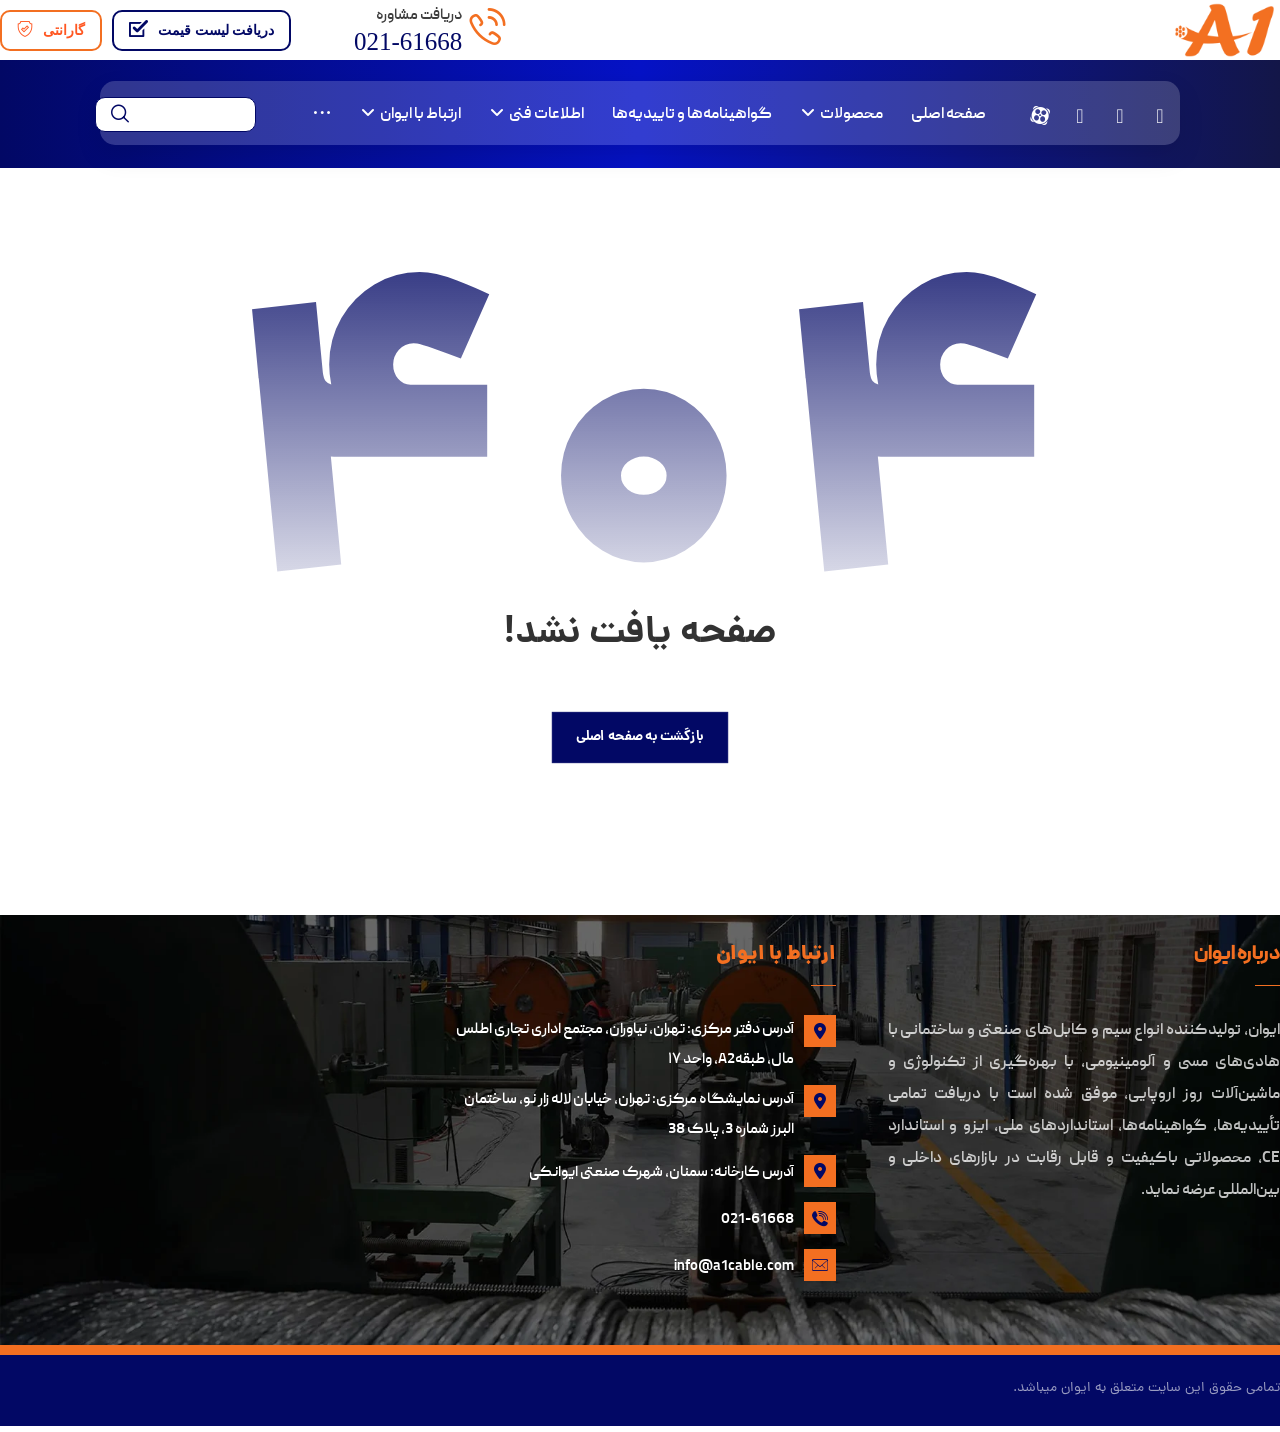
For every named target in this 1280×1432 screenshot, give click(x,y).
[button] (1160, 117)
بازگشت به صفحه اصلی (640, 739)
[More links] (322, 117)
